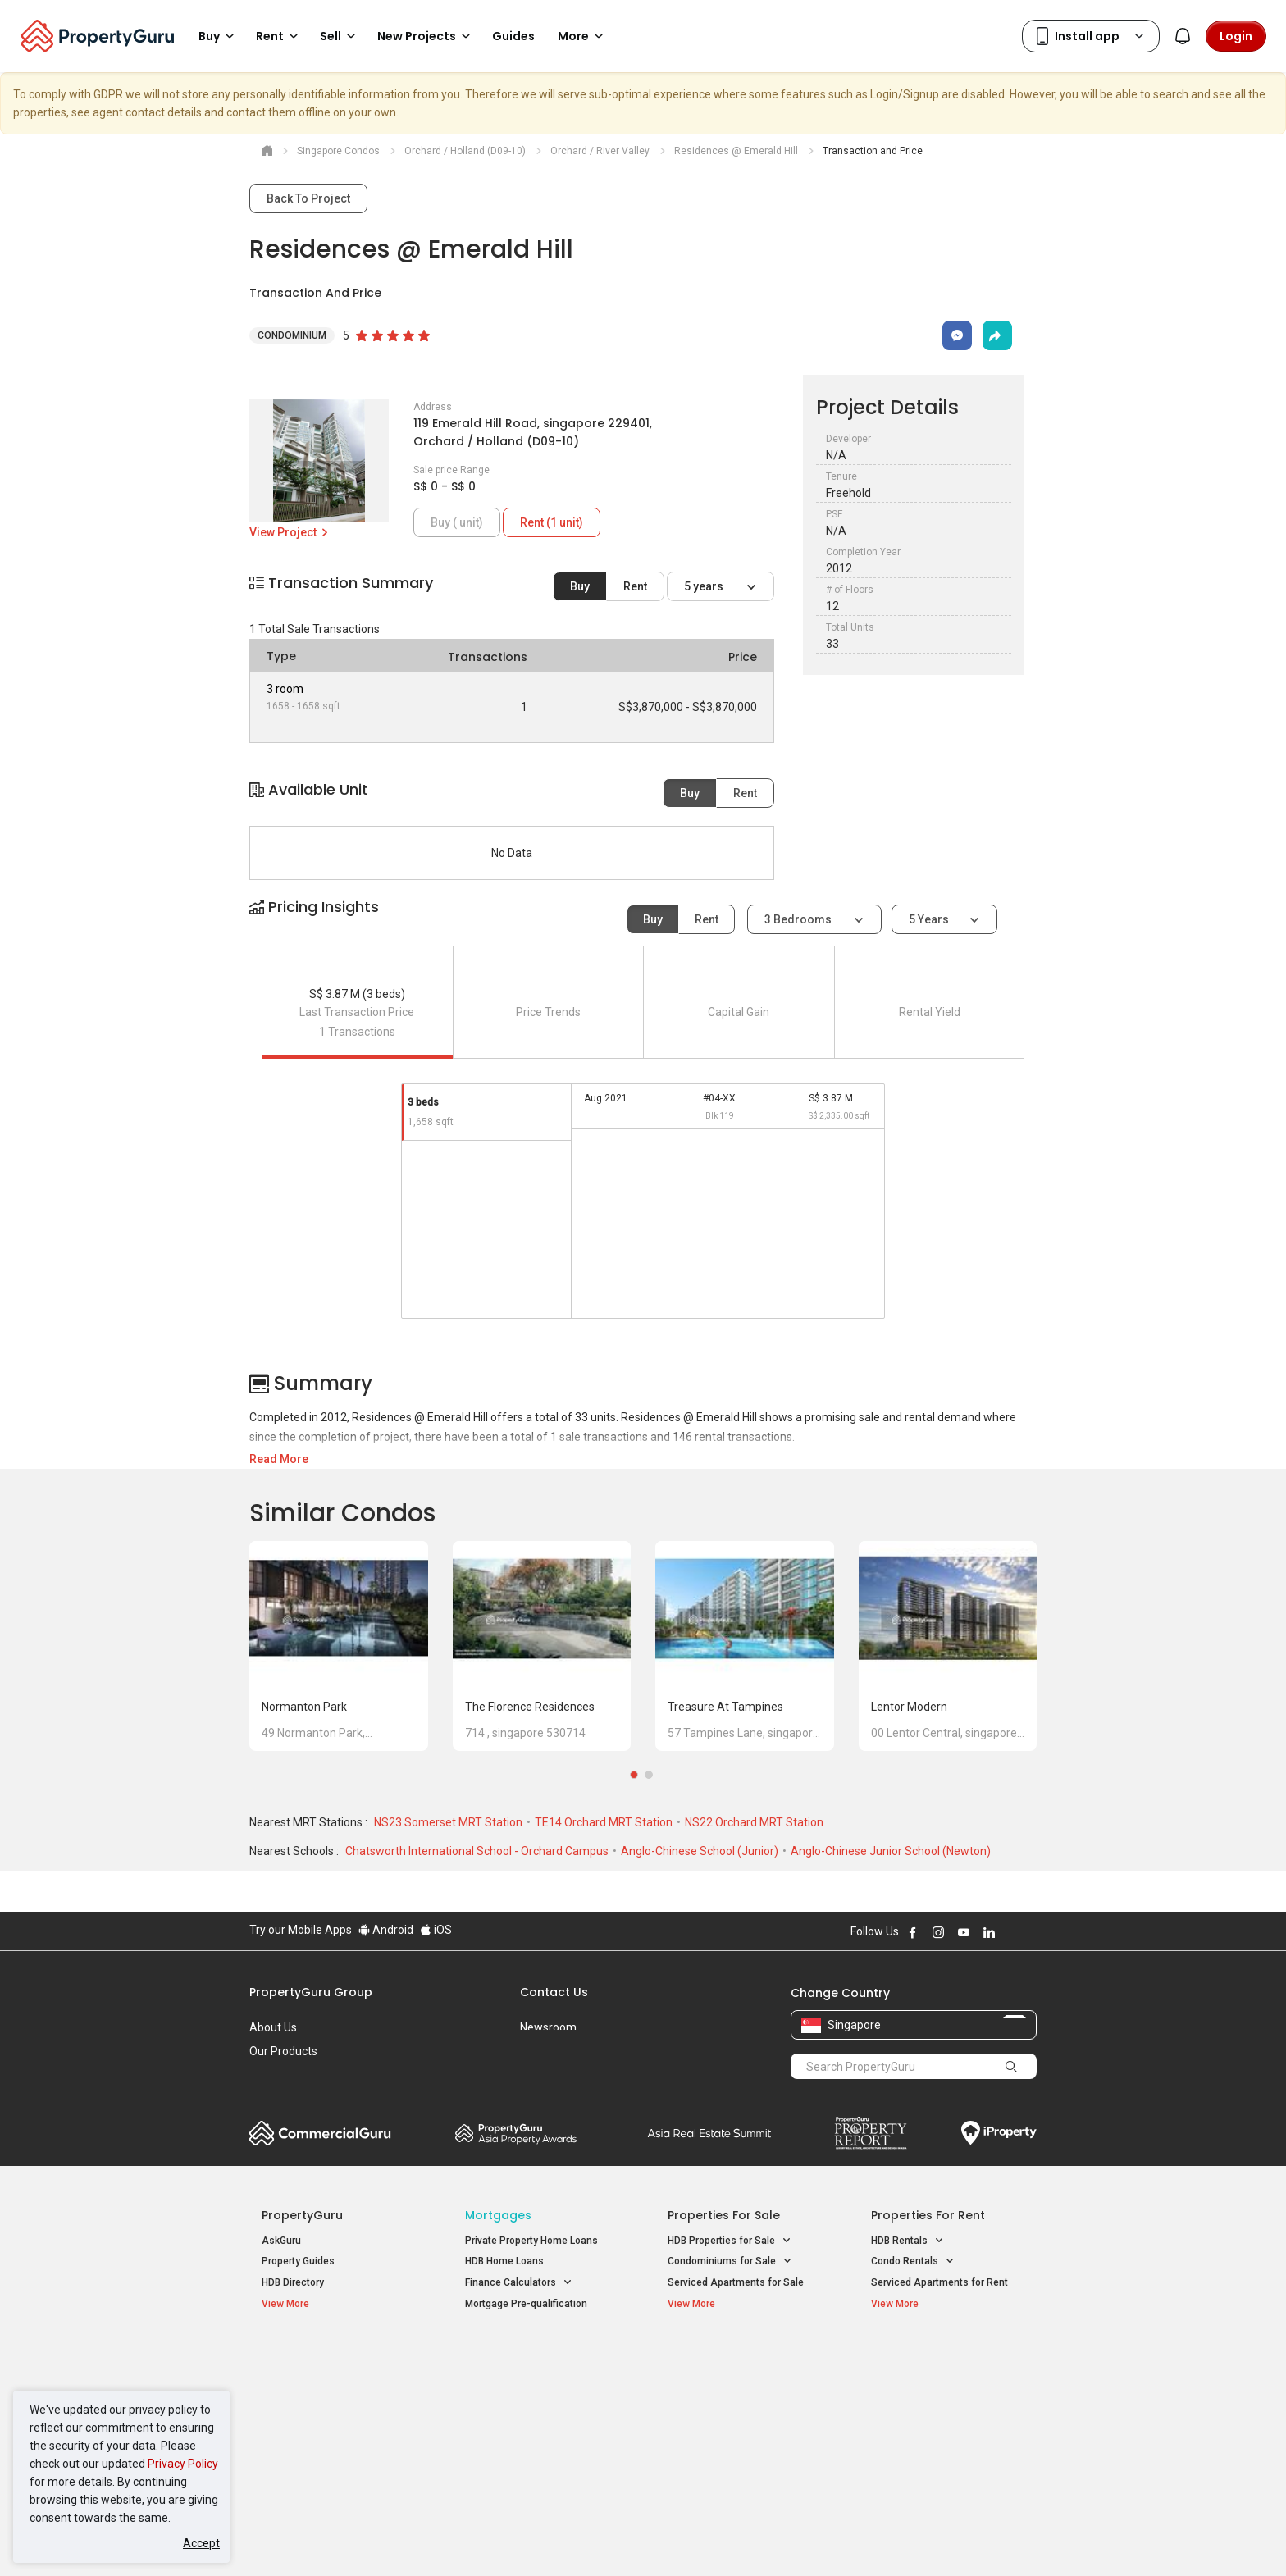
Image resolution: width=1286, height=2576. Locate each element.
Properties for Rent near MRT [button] (539, 2421)
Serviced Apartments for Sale (736, 2282)
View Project (290, 532)
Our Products (283, 2051)
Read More (278, 1459)
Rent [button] (279, 36)
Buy (580, 586)
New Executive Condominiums (331, 2404)
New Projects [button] (426, 36)
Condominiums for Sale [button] (730, 2261)
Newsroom (548, 2027)
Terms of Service (426, 2538)
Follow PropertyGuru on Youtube (964, 1932)
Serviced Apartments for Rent (939, 2282)
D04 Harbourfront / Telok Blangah (946, 2382)
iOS (436, 1929)
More (583, 36)
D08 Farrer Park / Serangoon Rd (943, 2441)
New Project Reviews (310, 2424)
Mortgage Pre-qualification (526, 2303)
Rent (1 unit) (551, 522)
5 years (705, 586)
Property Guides (298, 2261)
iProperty (999, 2133)
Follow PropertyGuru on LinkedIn (989, 1932)
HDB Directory (293, 2282)
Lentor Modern (909, 1706)
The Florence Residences (530, 1706)
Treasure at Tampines (725, 1706)
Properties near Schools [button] (731, 2421)
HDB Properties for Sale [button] (729, 2241)
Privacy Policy (183, 2463)
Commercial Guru (320, 2133)
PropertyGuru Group (310, 1992)
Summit (709, 2133)
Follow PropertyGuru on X (1011, 1932)
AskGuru (281, 2240)
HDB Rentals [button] (907, 2241)
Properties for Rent (928, 2215)
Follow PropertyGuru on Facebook (913, 1932)
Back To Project (308, 198)
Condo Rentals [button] (913, 2261)
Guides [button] (513, 36)
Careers (269, 2074)
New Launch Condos (308, 2382)
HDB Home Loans (504, 2261)
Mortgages (498, 2215)
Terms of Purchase (628, 2538)
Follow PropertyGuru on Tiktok (1030, 1932)
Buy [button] (218, 36)
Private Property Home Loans (531, 2240)
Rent (635, 586)
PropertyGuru (302, 2215)
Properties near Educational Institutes (733, 2365)
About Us (273, 2027)
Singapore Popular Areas (946, 2357)
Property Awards (516, 2133)
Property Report (870, 2133)
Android (385, 1929)
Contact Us (554, 1992)
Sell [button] (340, 36)
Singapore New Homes (329, 2357)
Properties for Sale (724, 2215)
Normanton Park (304, 1706)
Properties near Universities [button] (739, 2400)
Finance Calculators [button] (518, 2282)
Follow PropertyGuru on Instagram (938, 1932)
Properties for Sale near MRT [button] (539, 2400)
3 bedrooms (799, 919)
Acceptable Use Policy (306, 2538)
